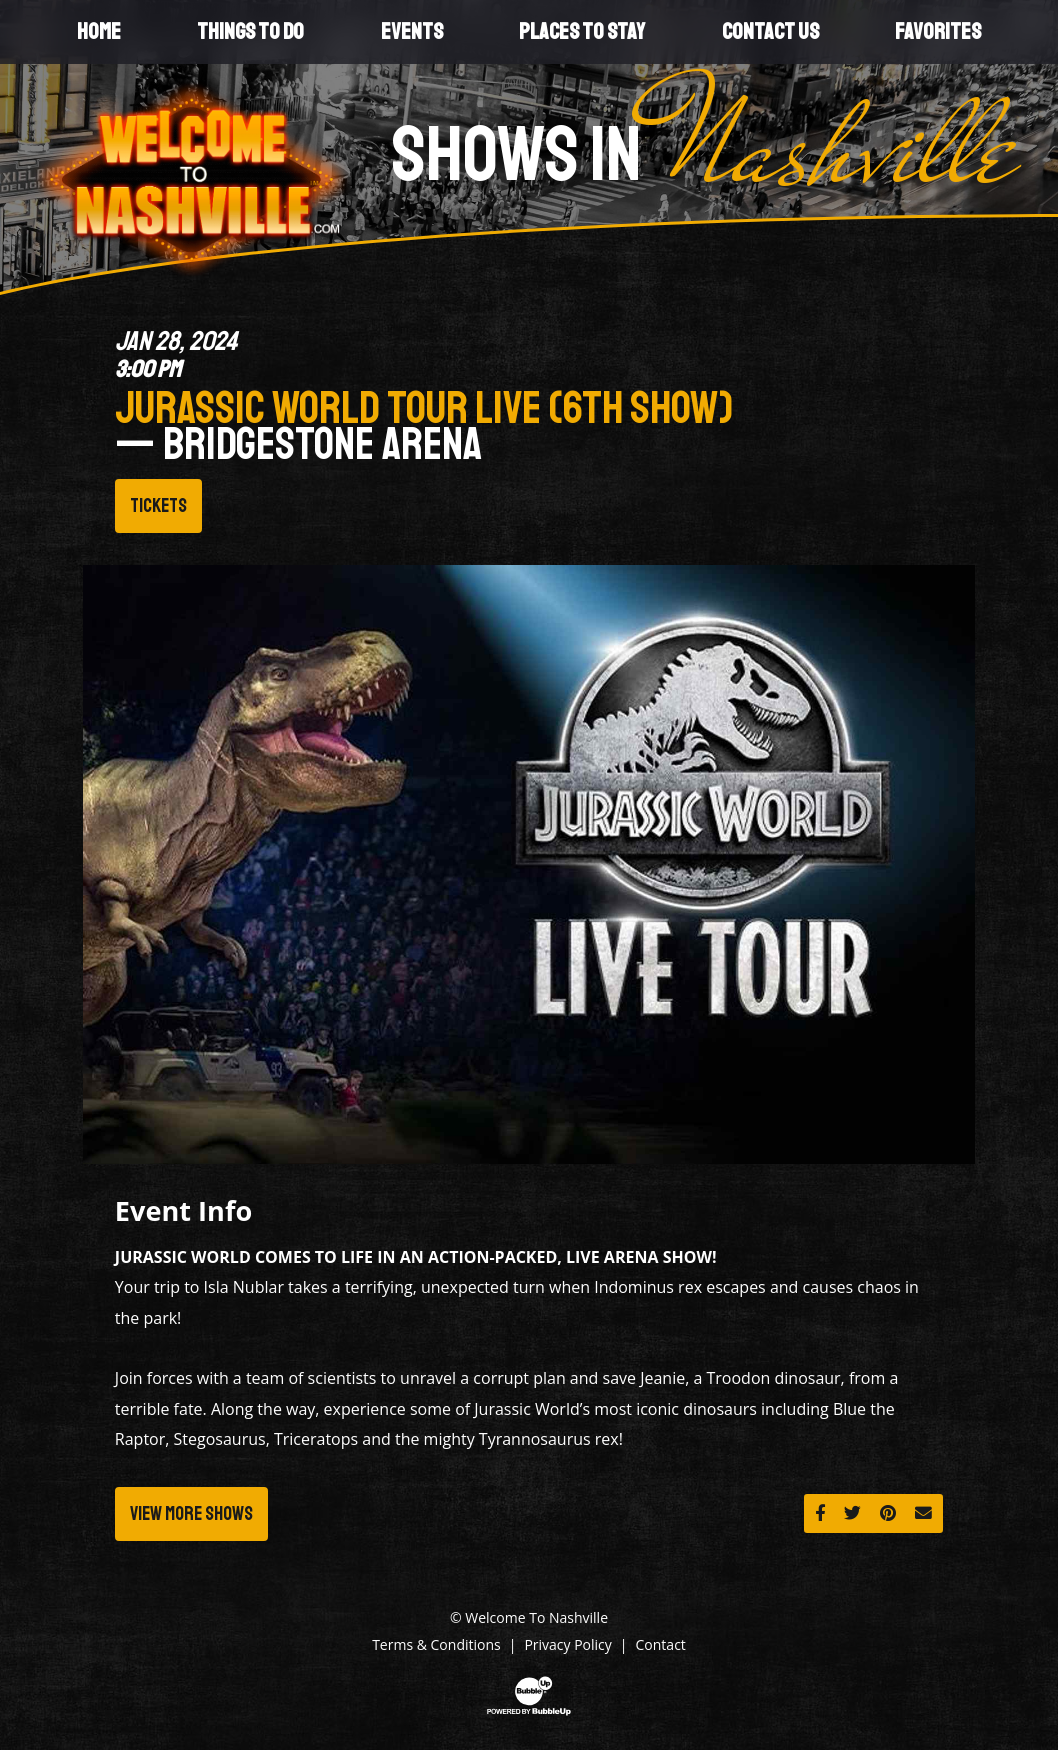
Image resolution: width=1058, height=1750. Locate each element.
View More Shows (191, 1514)
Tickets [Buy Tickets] (158, 506)
